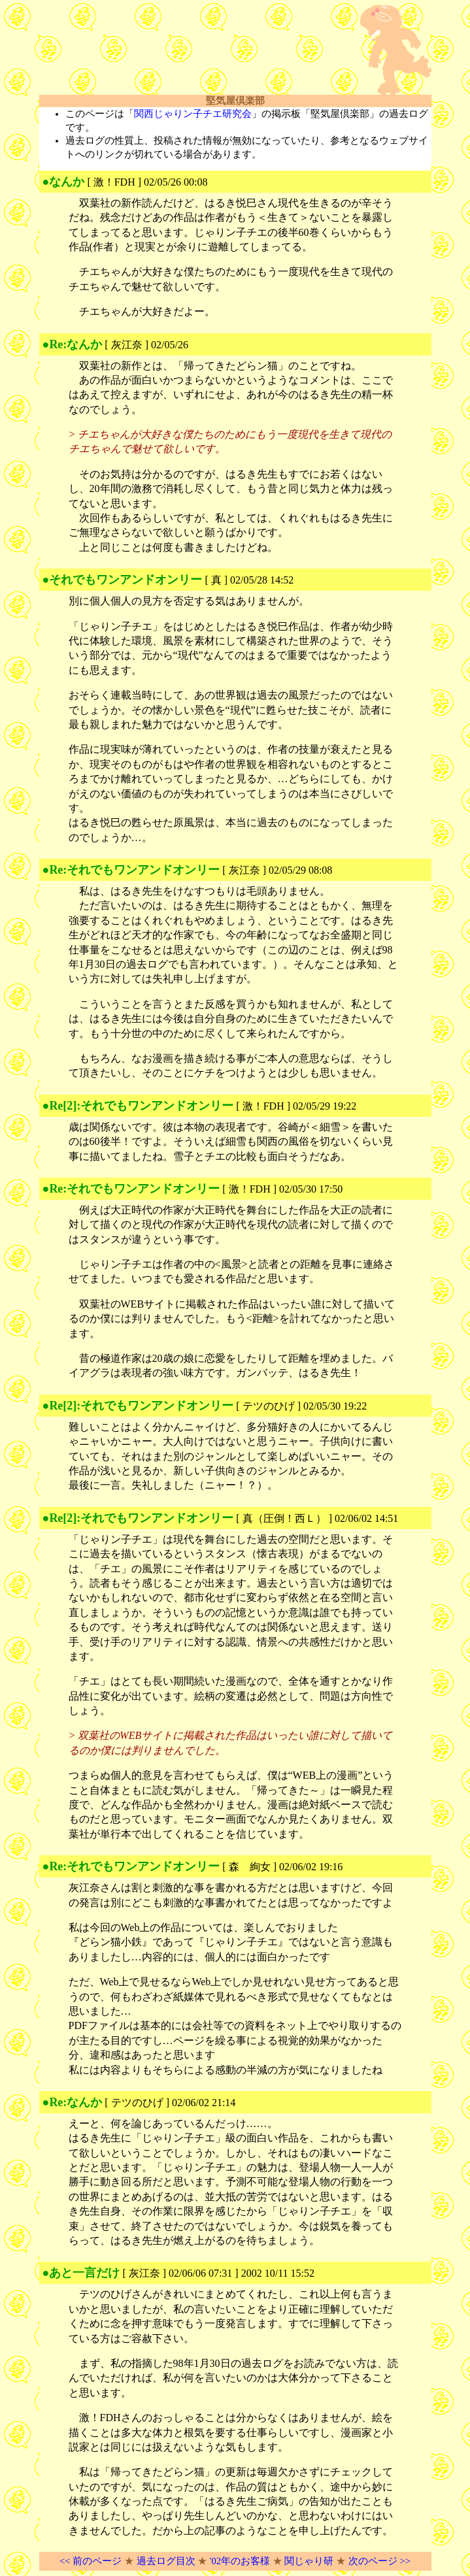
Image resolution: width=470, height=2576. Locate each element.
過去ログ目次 (166, 2561)
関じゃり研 (308, 2561)
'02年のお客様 (240, 2561)
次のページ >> (379, 2561)
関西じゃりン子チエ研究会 (193, 113)
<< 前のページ (90, 2561)
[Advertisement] (192, 50)
